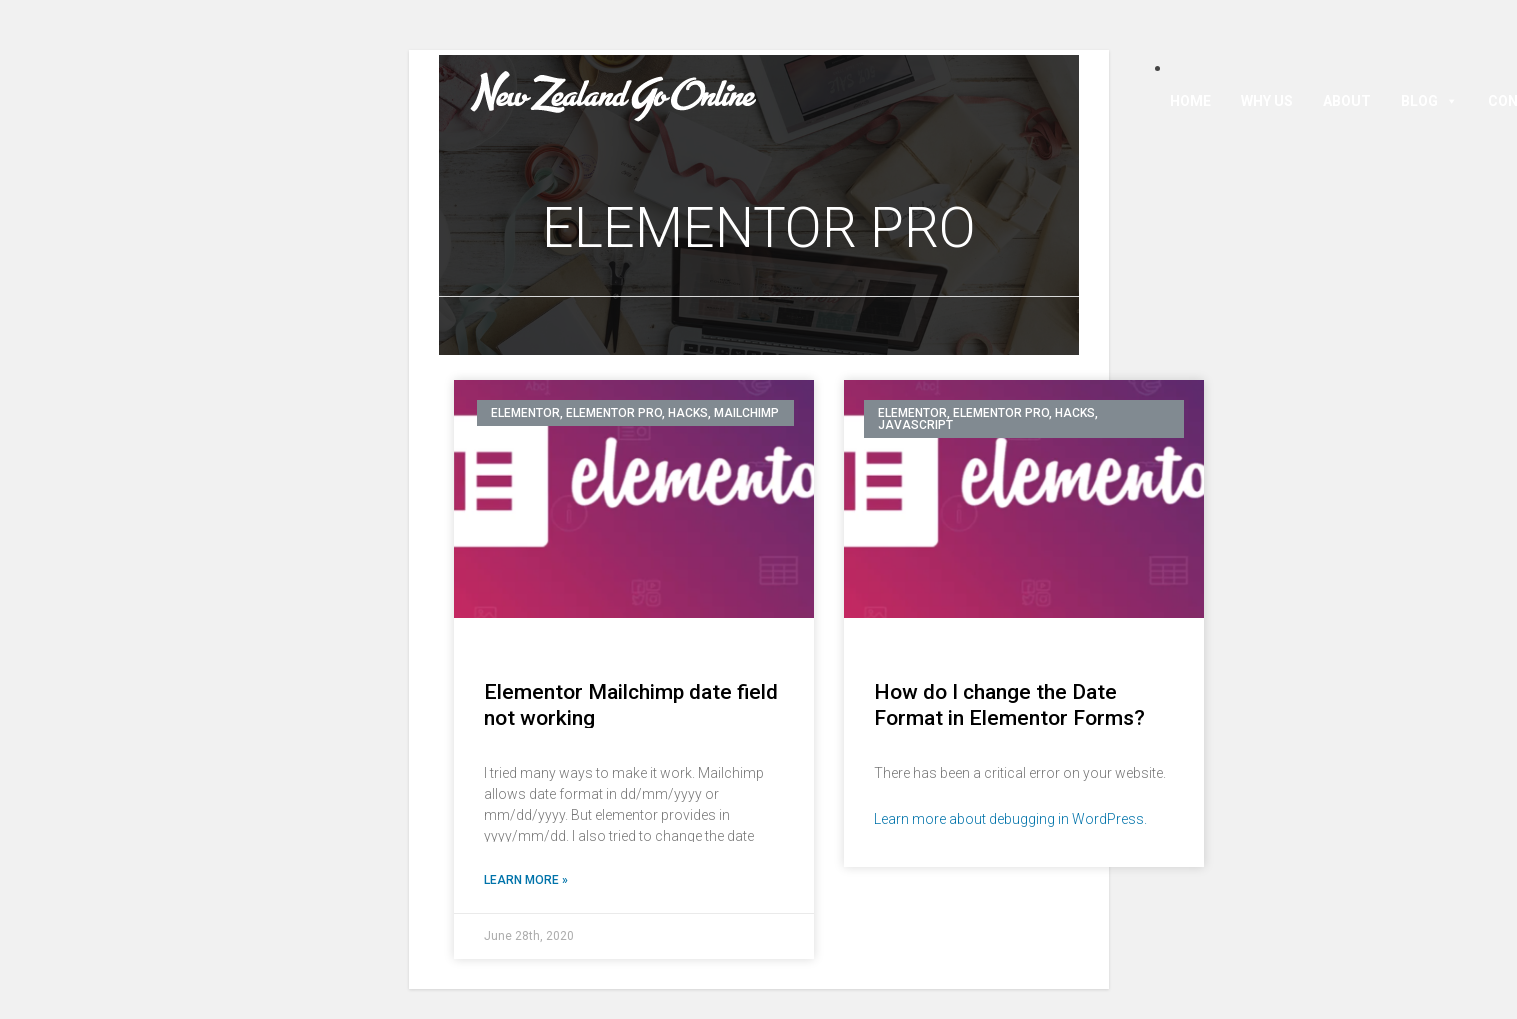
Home (1190, 101)
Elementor (525, 413)
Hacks (688, 413)
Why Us (1267, 101)
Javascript (915, 425)
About (1347, 101)
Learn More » (526, 880)
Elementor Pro (614, 413)
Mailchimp (746, 413)
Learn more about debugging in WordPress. (1010, 819)
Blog (1429, 101)
